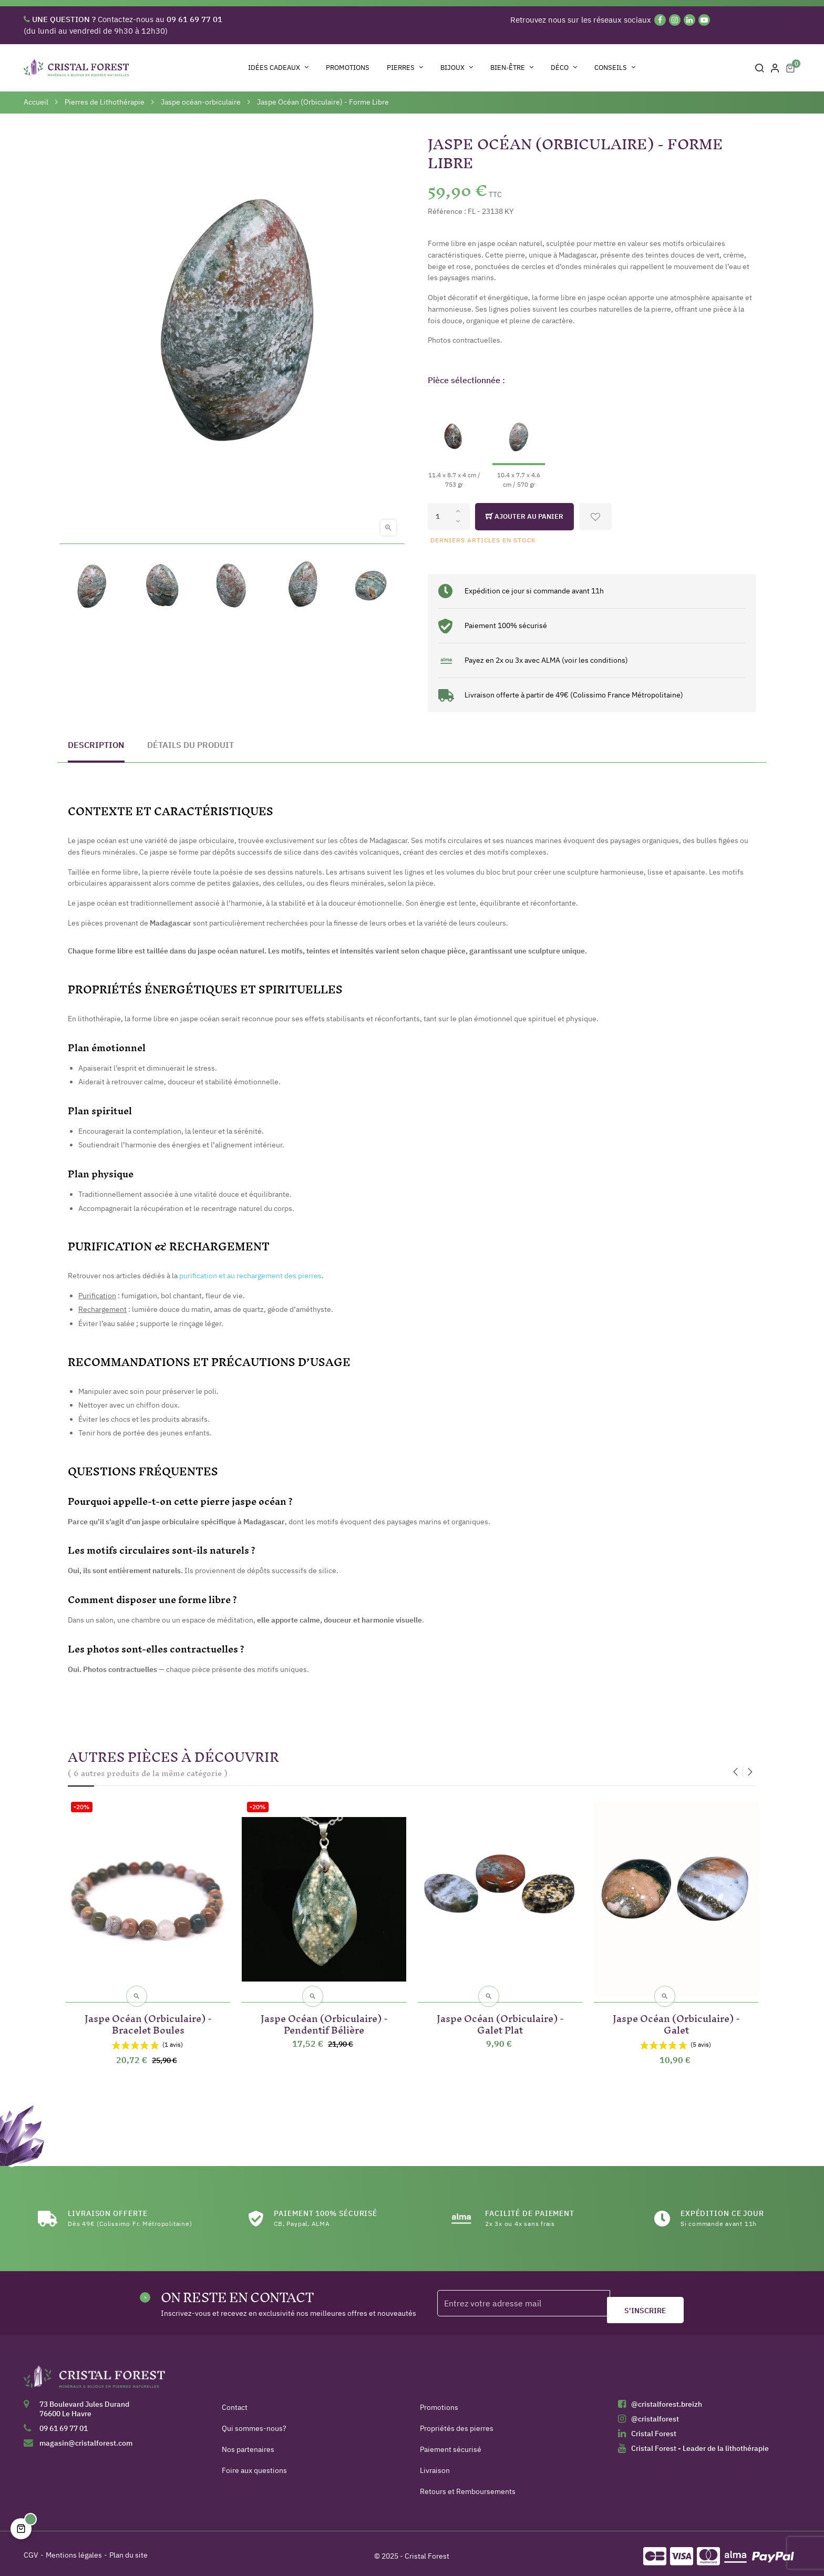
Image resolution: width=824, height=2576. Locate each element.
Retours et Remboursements (468, 2486)
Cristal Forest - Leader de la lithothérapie (700, 2443)
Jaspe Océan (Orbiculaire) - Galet (676, 2017)
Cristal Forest (653, 2428)
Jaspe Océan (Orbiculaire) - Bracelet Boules (148, 2017)
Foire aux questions (254, 2465)
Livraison (435, 2465)
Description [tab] (96, 745)
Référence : (447, 211)
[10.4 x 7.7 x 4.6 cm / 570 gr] (518, 442)
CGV (31, 2549)
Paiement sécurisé (450, 2444)
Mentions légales (74, 2549)
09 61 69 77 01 (63, 2423)
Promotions (439, 2402)
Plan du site (128, 2549)
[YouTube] (704, 20)
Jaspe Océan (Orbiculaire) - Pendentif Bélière (324, 2017)
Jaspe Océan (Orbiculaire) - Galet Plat (500, 2017)
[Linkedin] (689, 20)
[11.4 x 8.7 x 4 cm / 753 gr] (454, 442)
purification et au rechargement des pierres (250, 1275)
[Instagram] (675, 20)
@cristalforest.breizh (666, 2399)
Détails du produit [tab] (190, 745)
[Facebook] (660, 20)
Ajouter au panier (524, 516)
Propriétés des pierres (456, 2423)
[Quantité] (449, 516)
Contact (235, 2402)
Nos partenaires (248, 2444)
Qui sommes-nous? (254, 2423)
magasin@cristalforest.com (85, 2437)
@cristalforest (655, 2413)
